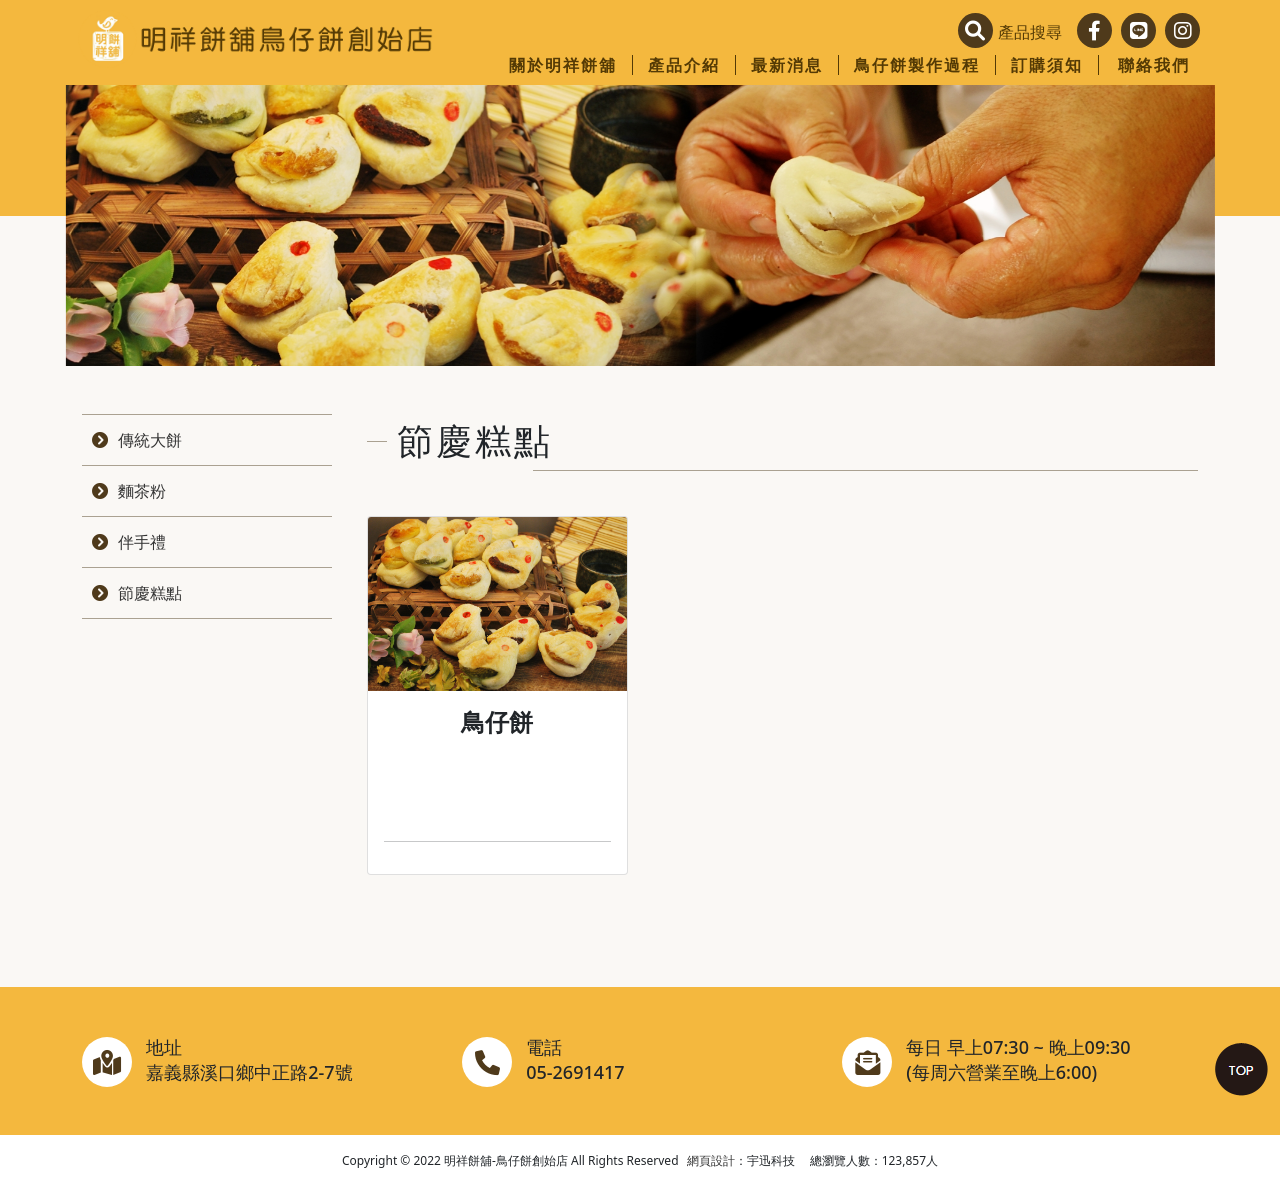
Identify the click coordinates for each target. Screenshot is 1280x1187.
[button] (1015, 32)
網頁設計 (711, 1160)
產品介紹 (684, 65)
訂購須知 (1047, 65)
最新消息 (787, 65)
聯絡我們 (1154, 65)
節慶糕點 (150, 593)
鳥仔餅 (497, 721)
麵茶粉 (142, 491)
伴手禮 (142, 542)
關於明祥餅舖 (563, 65)
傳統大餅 (150, 440)
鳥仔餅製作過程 (917, 65)
